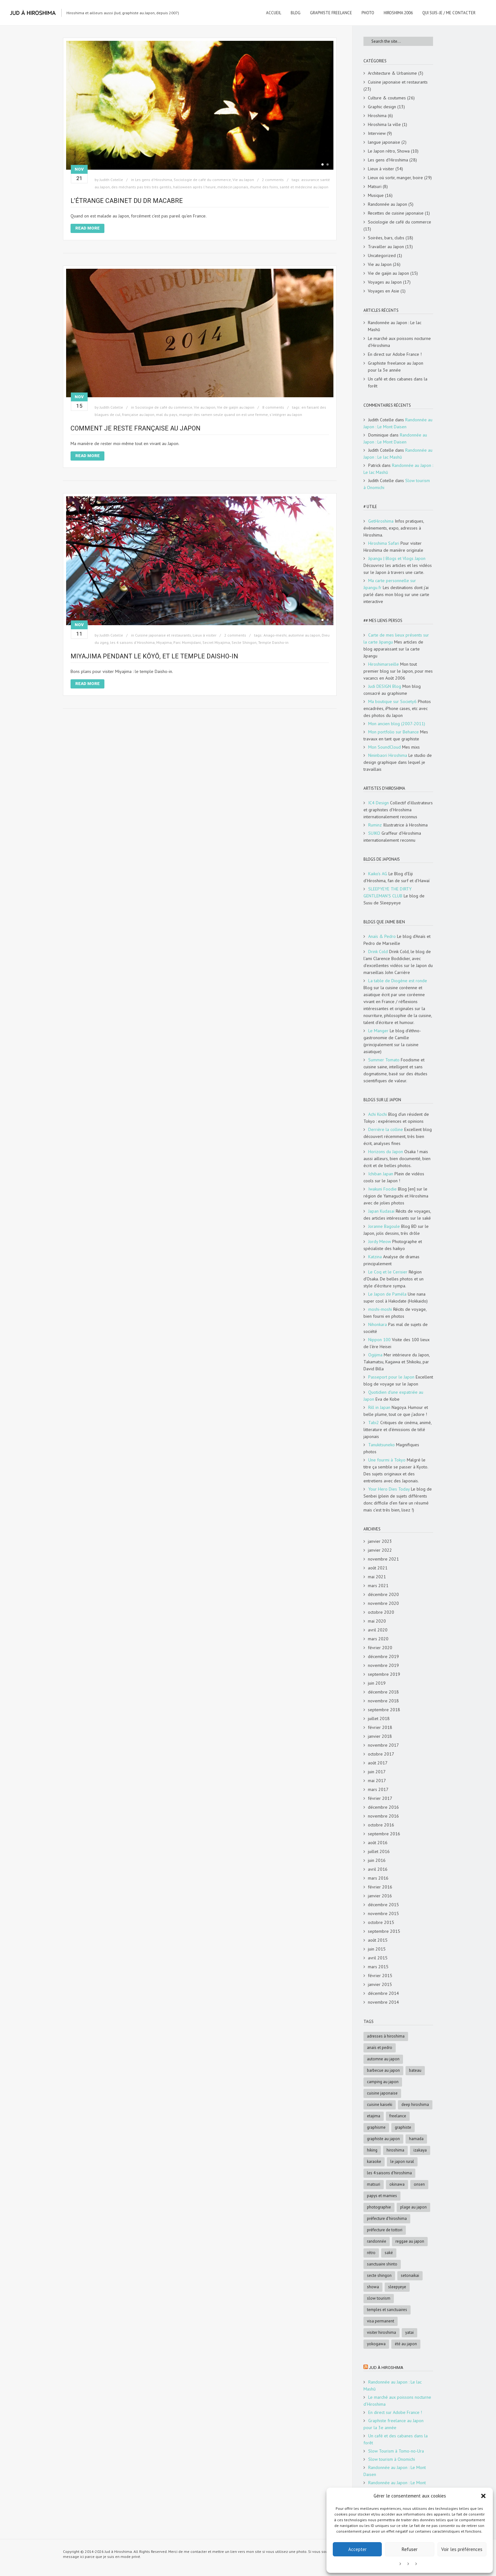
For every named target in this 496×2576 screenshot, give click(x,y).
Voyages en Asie (383, 291)
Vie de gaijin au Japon (235, 407)
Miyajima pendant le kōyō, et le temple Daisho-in (154, 656)
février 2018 (380, 1727)
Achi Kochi (377, 1114)
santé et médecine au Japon (304, 187)
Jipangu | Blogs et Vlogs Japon (396, 558)
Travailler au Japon (386, 246)
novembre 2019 (383, 1665)
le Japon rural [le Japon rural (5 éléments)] (402, 2161)
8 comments (273, 407)
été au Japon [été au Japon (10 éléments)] (406, 2344)
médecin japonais (232, 187)
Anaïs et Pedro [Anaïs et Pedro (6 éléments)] (379, 2047)
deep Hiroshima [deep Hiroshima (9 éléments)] (415, 2104)
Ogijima (375, 1355)
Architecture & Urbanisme (392, 73)
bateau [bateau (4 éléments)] (415, 2070)
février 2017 (380, 1798)
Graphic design (382, 107)
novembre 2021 (383, 1559)
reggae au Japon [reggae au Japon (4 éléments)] (409, 2241)
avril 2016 (378, 1869)
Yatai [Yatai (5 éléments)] (409, 2332)
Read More (87, 228)
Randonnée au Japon (387, 204)
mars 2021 (378, 1585)
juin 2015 (377, 1949)
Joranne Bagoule (384, 1226)
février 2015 (380, 1975)
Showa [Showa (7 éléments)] (373, 2287)
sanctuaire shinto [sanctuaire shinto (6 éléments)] (382, 2264)
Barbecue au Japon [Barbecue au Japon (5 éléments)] (383, 2070)
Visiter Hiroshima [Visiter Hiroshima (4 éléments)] (381, 2332)
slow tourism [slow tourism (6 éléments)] (378, 2298)
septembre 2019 (384, 1674)
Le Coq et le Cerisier (387, 1272)
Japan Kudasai (381, 1211)
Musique (376, 195)
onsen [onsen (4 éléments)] (419, 2184)
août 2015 (378, 1940)
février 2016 (380, 1887)
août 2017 (378, 1763)
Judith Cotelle (111, 179)
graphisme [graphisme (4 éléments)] (376, 2127)
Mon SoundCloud (384, 747)
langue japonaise (384, 142)
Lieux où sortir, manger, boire (395, 177)
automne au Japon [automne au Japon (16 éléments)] (383, 2059)
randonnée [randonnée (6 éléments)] (376, 2241)
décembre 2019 (383, 1656)
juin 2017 (377, 1772)
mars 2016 (378, 1878)
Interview (377, 133)
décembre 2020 (383, 1594)
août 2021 (378, 1568)
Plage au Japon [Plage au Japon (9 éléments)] (413, 2207)
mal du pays (166, 414)
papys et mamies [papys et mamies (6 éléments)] (382, 2195)
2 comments (273, 179)
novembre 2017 (383, 1745)
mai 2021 (377, 1577)
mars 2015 (378, 1967)
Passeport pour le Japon (391, 1377)
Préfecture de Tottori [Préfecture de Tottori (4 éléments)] (384, 2230)
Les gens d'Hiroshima (153, 179)
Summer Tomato (384, 1060)
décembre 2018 (383, 1692)
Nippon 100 (379, 1339)
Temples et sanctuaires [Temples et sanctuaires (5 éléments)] (387, 2309)
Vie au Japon (243, 179)
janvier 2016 (380, 1896)
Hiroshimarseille (383, 664)
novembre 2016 (383, 1816)
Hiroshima (377, 115)
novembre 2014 (383, 2002)
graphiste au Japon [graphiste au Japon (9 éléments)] (383, 2138)
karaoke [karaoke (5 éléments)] (374, 2161)
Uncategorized (382, 255)
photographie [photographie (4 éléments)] (379, 2207)
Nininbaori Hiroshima (387, 755)
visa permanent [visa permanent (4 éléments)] (380, 2321)
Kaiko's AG (377, 873)
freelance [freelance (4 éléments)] (397, 2116)
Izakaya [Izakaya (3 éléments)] (420, 2150)
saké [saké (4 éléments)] (389, 2252)
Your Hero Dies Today (389, 1489)
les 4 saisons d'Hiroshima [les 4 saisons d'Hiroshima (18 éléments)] (389, 2173)
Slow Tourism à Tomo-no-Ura (396, 2451)
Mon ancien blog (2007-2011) (396, 723)
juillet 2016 (379, 1851)
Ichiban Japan (380, 1174)
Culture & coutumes (387, 98)
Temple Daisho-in (273, 642)
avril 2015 (378, 1958)
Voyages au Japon (385, 282)
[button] (483, 2496)
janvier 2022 (380, 1550)
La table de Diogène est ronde (397, 980)
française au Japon (138, 414)
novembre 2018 (383, 1701)
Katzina (375, 1257)
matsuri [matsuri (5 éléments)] (373, 2184)
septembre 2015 (384, 1931)
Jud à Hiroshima (386, 2367)
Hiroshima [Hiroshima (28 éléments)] (395, 2150)
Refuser (410, 2549)
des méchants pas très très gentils (141, 187)
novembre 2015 (383, 1913)
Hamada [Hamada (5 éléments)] (416, 2138)
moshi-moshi (380, 1309)
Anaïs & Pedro (382, 936)
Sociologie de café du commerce (202, 179)
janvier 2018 (380, 1736)
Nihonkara (377, 1324)
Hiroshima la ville (384, 124)
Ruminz (375, 825)
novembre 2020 (383, 1603)
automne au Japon (304, 635)
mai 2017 (377, 1780)
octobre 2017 (381, 1754)
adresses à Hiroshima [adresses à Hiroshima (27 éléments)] (386, 2036)
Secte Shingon (244, 642)
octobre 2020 (381, 1612)
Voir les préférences (461, 2549)
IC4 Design (378, 803)
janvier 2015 (380, 1984)
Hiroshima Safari (383, 543)
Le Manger (378, 1031)
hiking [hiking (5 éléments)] (372, 2150)
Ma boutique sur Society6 (392, 701)
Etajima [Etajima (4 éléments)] (373, 2116)
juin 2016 (377, 1860)
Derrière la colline (385, 1129)
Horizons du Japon (385, 1151)
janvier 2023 (380, 1541)
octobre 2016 (381, 1825)
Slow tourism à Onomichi (391, 2459)
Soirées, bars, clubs (386, 238)
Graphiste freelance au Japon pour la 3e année (395, 366)
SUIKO (374, 833)
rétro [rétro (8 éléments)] (371, 2252)
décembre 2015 (383, 1904)
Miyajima (164, 642)
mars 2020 (378, 1639)
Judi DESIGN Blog (384, 686)
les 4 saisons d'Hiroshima (132, 642)
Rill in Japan (379, 1407)
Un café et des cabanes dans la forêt (397, 382)
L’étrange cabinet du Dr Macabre (127, 200)
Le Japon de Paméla (387, 1294)
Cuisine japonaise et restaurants (163, 635)
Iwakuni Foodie (382, 1189)
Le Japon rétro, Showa (389, 151)
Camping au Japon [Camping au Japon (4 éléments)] (383, 2081)
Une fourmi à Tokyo (387, 1460)
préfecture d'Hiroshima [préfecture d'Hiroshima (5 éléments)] (387, 2218)
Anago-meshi (275, 635)
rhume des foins (264, 187)
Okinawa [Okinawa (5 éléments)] (397, 2184)
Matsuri (374, 186)
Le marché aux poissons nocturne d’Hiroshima (399, 342)
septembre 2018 (384, 1709)
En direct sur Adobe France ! (395, 354)
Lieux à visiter (204, 635)
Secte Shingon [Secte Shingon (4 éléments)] (379, 2275)
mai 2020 (377, 1621)
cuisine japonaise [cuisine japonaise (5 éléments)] (382, 2093)
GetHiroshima (381, 521)
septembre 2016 (384, 1834)
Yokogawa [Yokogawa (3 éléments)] (376, 2344)
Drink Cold (378, 951)
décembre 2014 (383, 1993)
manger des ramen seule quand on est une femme (223, 414)
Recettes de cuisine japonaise (396, 213)
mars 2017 (378, 1789)
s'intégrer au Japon (286, 414)
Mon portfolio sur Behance (393, 732)
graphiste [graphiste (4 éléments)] (403, 2127)
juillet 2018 (379, 1718)
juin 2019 (377, 1683)
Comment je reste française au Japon (136, 428)
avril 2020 (378, 1630)
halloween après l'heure (194, 187)
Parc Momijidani (187, 642)
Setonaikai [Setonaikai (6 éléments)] (410, 2275)
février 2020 (380, 1647)
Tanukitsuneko (381, 1445)
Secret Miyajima (216, 642)
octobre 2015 (381, 1922)
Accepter (357, 2549)
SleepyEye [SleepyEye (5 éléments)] (397, 2287)
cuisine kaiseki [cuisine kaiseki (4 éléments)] (379, 2104)
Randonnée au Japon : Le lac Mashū (394, 326)
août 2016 (378, 1842)
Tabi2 (373, 1422)
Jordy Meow (379, 1241)
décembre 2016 (383, 1807)
